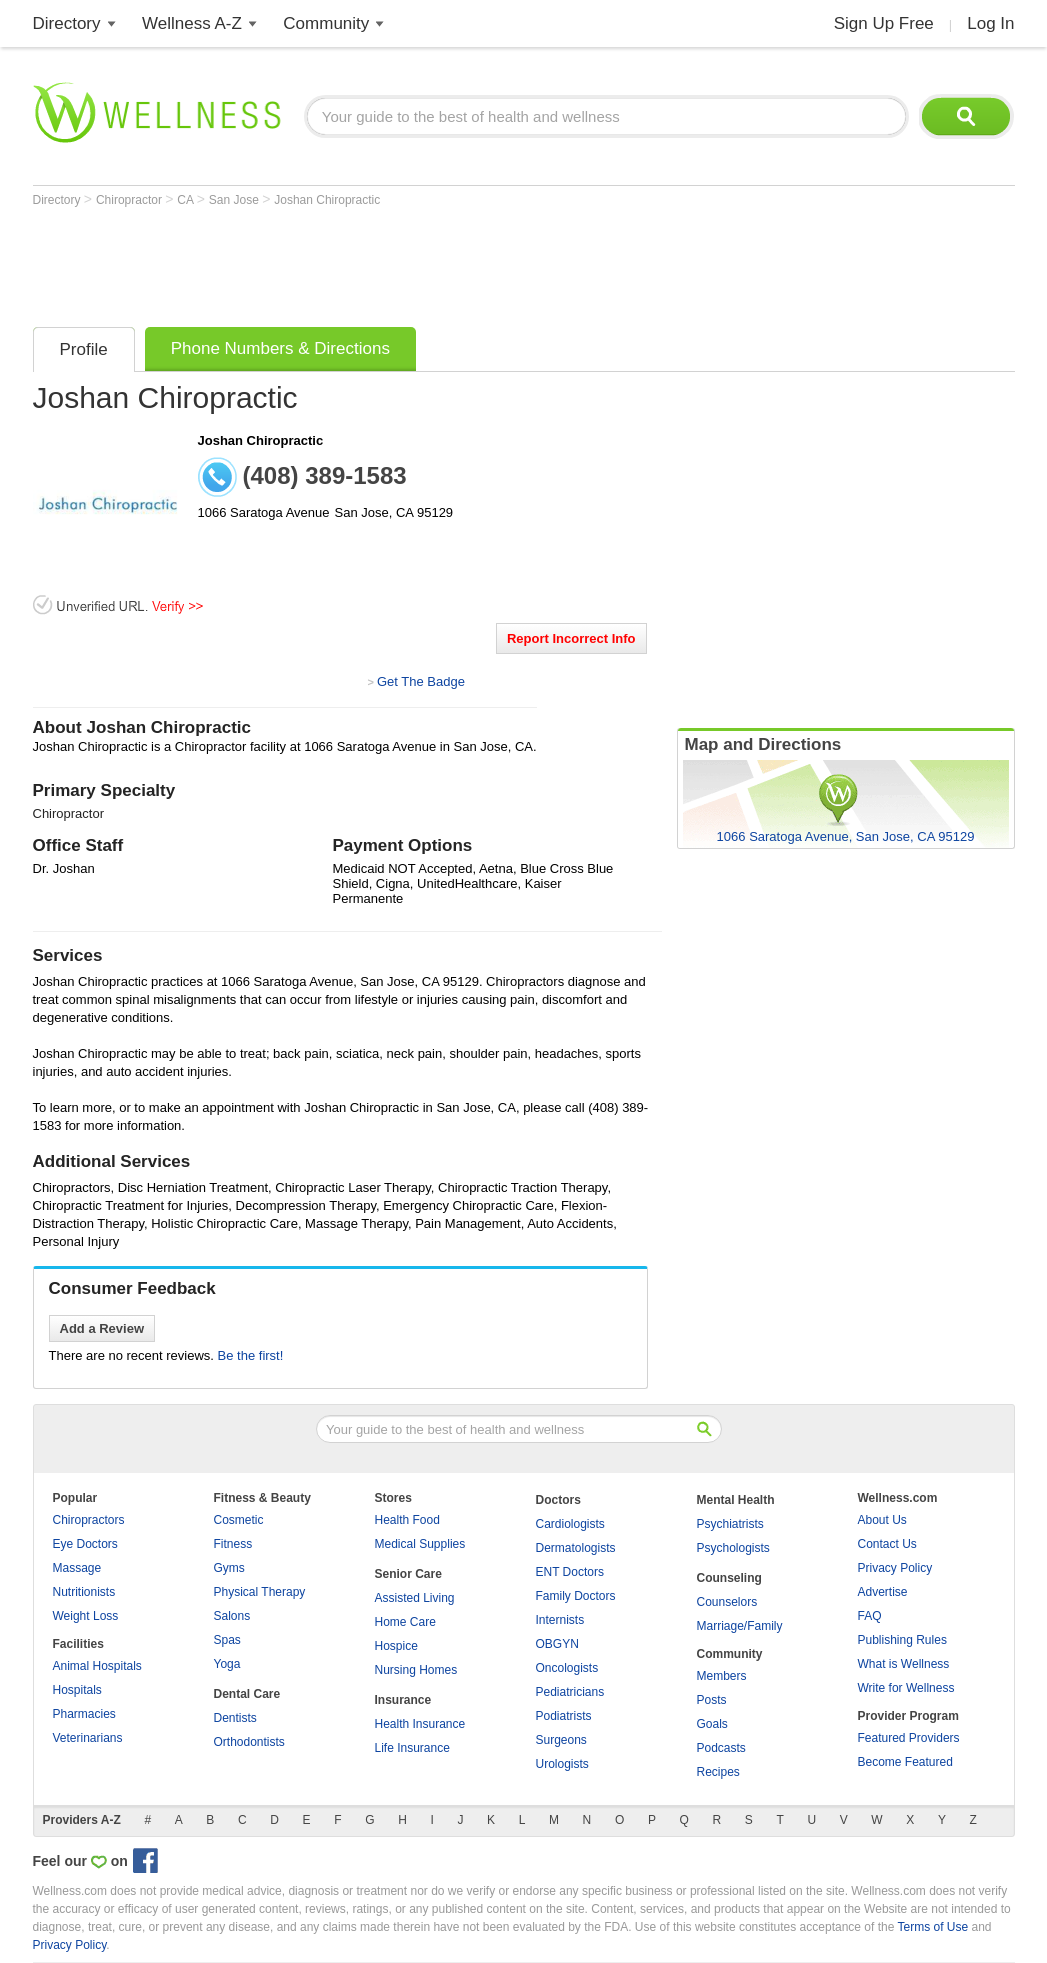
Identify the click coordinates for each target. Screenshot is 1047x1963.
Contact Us (887, 1544)
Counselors (727, 1602)
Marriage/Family (740, 1626)
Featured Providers (909, 1738)
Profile (84, 349)
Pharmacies (84, 1714)
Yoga (227, 1664)
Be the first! (251, 1355)
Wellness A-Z (192, 23)
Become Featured (905, 1762)
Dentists (235, 1718)
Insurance (403, 1700)
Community (326, 23)
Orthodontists (249, 1742)
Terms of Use (932, 1927)
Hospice (396, 1646)
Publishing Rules (902, 1640)
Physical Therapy (260, 1592)
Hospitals (77, 1690)
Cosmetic (239, 1520)
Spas (227, 1640)
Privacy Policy (895, 1568)
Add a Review (102, 1328)
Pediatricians (570, 1692)
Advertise (883, 1592)
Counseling (729, 1578)
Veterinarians (88, 1738)
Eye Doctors (85, 1544)
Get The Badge (421, 681)
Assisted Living (415, 1598)
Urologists (562, 1764)
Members (722, 1676)
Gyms (229, 1568)
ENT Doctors (570, 1572)
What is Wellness (904, 1664)
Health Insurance (420, 1724)
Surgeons (561, 1740)
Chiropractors (89, 1520)
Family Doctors (576, 1596)
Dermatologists (576, 1548)
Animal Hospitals (97, 1666)
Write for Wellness (906, 1688)
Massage (77, 1568)
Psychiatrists (730, 1524)
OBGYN (557, 1644)
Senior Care (408, 1574)
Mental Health (736, 1500)
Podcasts (721, 1748)
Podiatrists (564, 1716)
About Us (882, 1520)
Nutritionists (84, 1592)
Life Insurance (412, 1748)
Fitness (233, 1544)
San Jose (235, 200)
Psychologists (733, 1548)
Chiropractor (130, 200)
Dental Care (247, 1694)
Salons (232, 1616)
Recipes (718, 1772)
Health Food (407, 1520)
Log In (990, 23)
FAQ (870, 1616)
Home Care (405, 1622)
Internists (560, 1620)
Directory (67, 23)
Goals (712, 1724)
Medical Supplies (420, 1544)
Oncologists (567, 1668)
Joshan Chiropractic (327, 200)
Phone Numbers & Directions (280, 348)
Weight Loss (86, 1616)
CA (186, 200)
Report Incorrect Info (571, 638)
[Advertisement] (397, 262)
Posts (712, 1700)
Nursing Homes (416, 1670)
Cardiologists (570, 1524)
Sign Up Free (884, 23)
